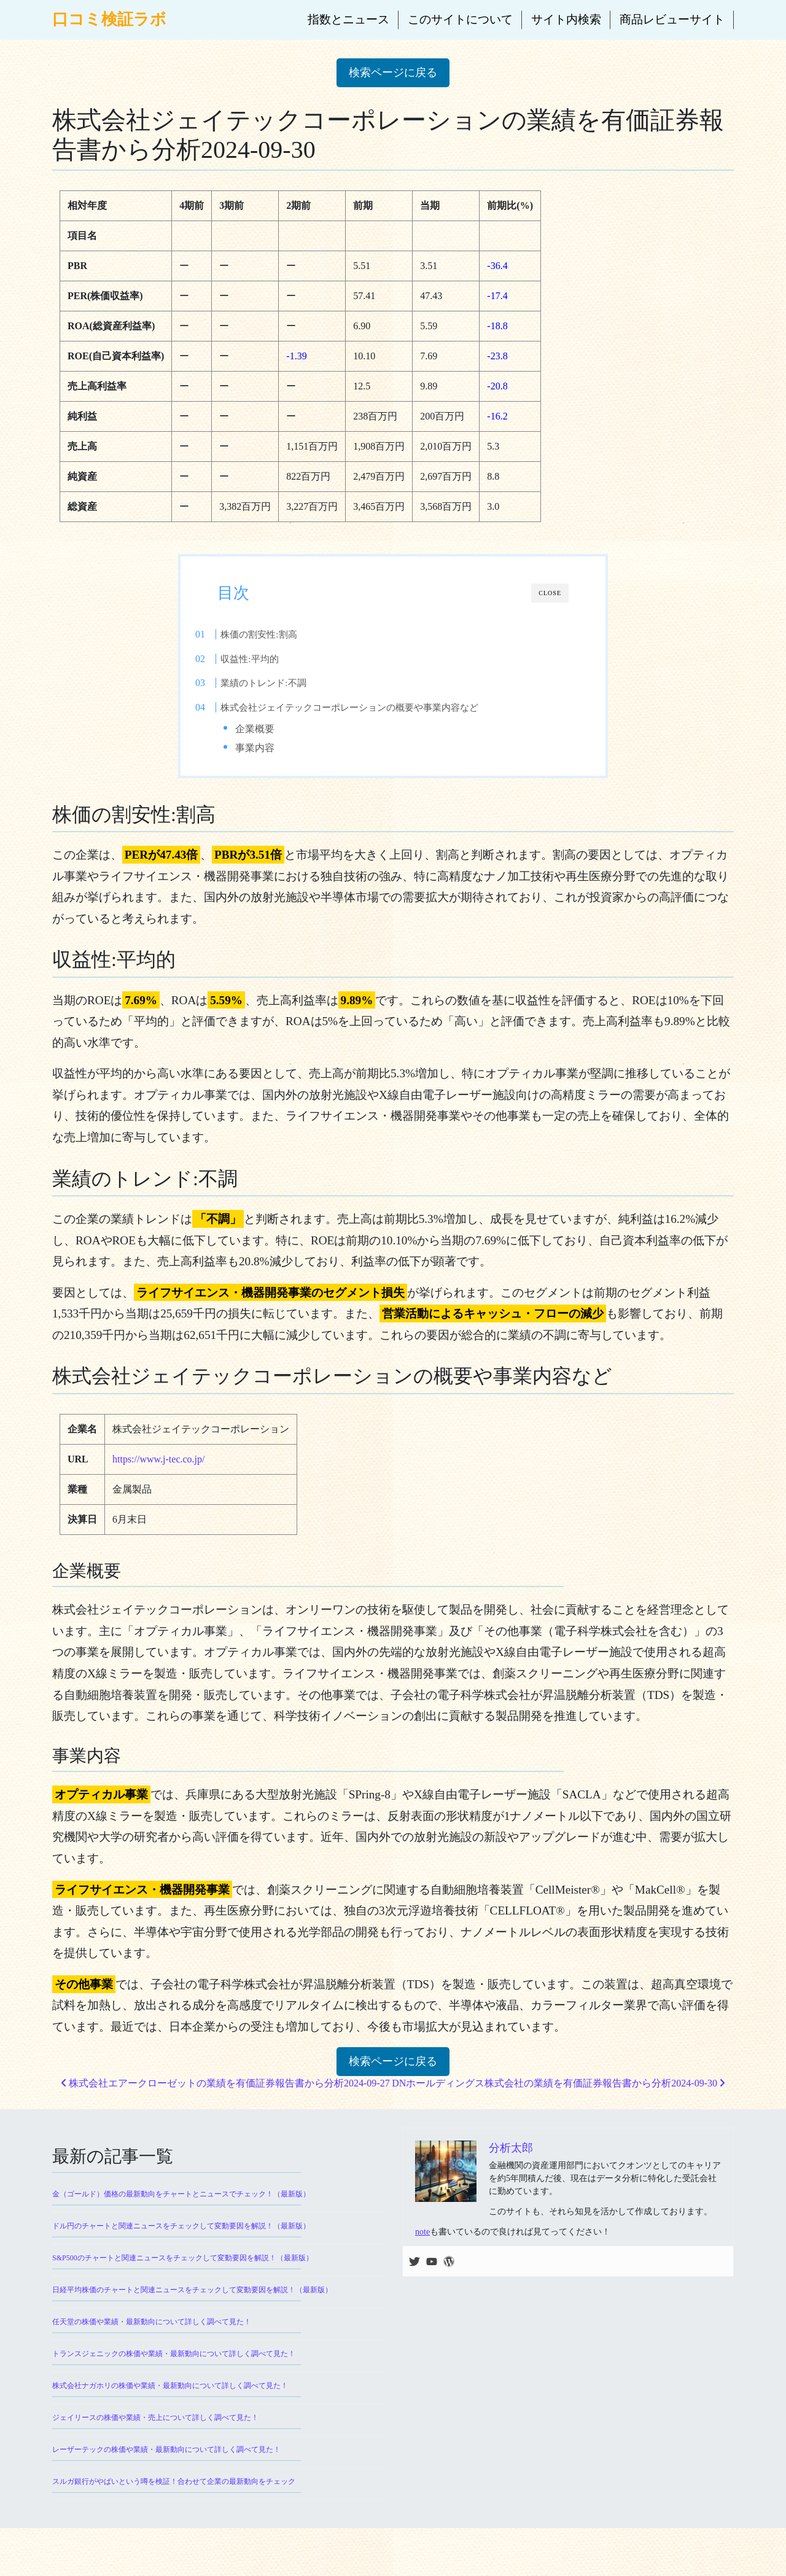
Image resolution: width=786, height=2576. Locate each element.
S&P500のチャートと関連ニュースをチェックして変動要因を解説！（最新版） (182, 2269)
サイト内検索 (566, 19)
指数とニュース (348, 19)
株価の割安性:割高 (284, 634)
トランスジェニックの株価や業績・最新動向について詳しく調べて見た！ (173, 2364)
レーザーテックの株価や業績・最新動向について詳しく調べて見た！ (166, 2460)
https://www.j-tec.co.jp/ (158, 1469)
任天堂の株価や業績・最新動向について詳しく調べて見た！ (151, 2332)
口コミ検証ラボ (109, 19)
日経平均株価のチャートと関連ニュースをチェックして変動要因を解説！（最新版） (192, 2301)
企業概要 (278, 729)
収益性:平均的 (274, 659)
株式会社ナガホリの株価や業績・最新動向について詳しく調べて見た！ (170, 2396)
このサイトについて (460, 19)
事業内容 (278, 748)
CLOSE (550, 593)
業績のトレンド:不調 (288, 682)
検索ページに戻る (393, 72)
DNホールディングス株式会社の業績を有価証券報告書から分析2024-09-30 (558, 2094)
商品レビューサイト (672, 19)
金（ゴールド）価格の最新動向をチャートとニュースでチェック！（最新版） (181, 2205)
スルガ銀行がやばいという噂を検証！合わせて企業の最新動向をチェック (173, 2492)
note (422, 2242)
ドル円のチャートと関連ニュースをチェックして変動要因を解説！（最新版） (181, 2237)
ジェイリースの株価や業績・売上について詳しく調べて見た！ (155, 2428)
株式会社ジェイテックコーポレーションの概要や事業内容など (375, 707)
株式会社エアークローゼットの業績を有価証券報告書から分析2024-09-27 (225, 2094)
